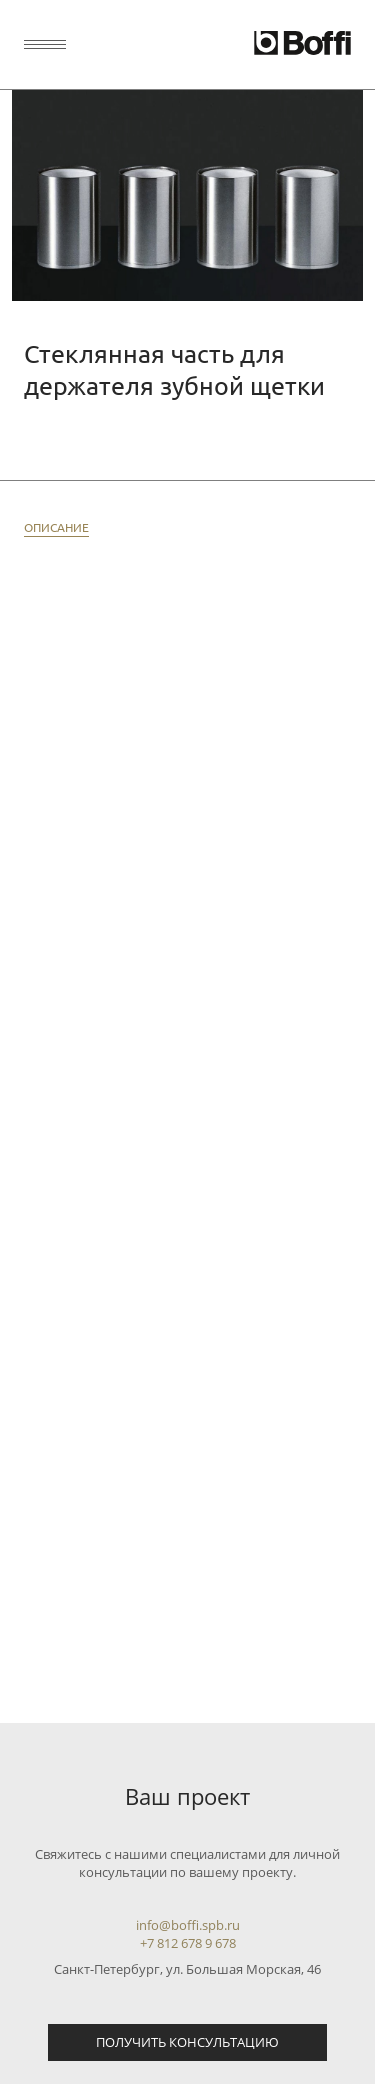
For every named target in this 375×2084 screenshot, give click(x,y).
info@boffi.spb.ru (188, 1925)
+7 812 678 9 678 (188, 1943)
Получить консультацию (187, 2042)
